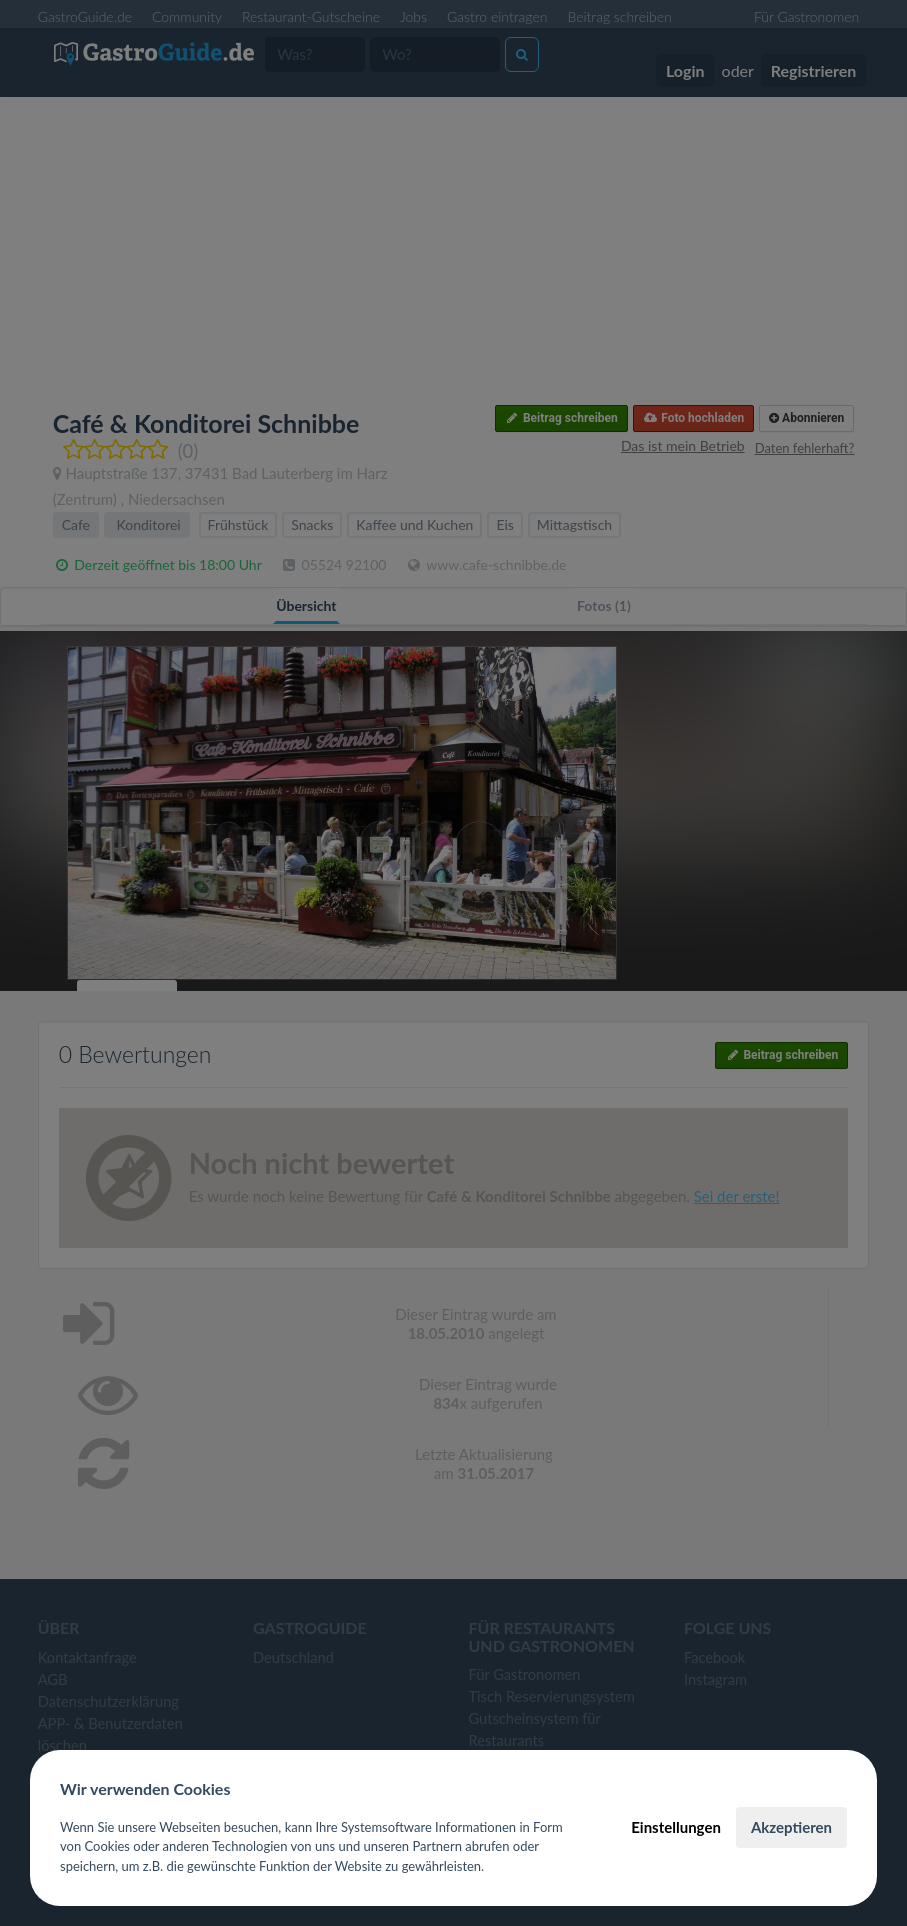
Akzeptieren (791, 1827)
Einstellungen (676, 1827)
